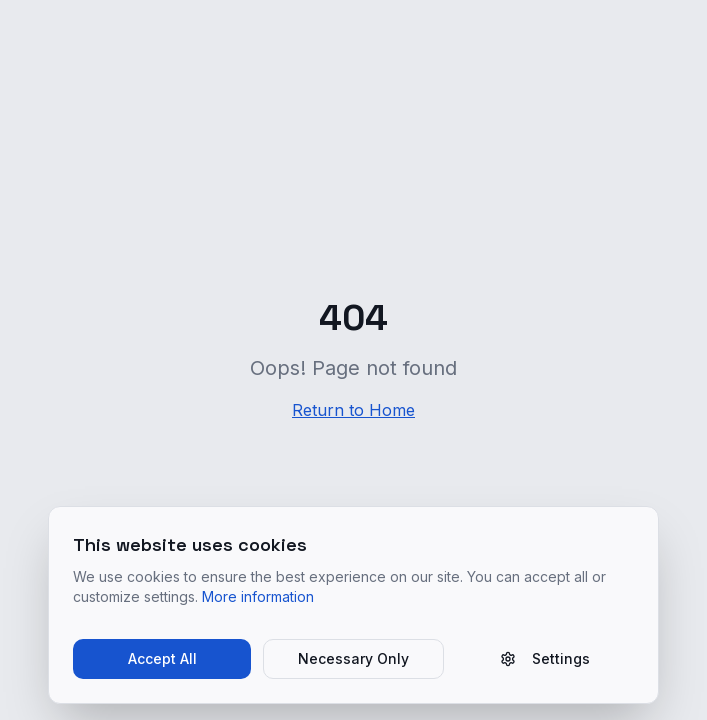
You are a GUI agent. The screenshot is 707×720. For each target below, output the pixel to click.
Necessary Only (353, 658)
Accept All (162, 658)
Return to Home (353, 410)
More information (258, 596)
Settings (545, 658)
